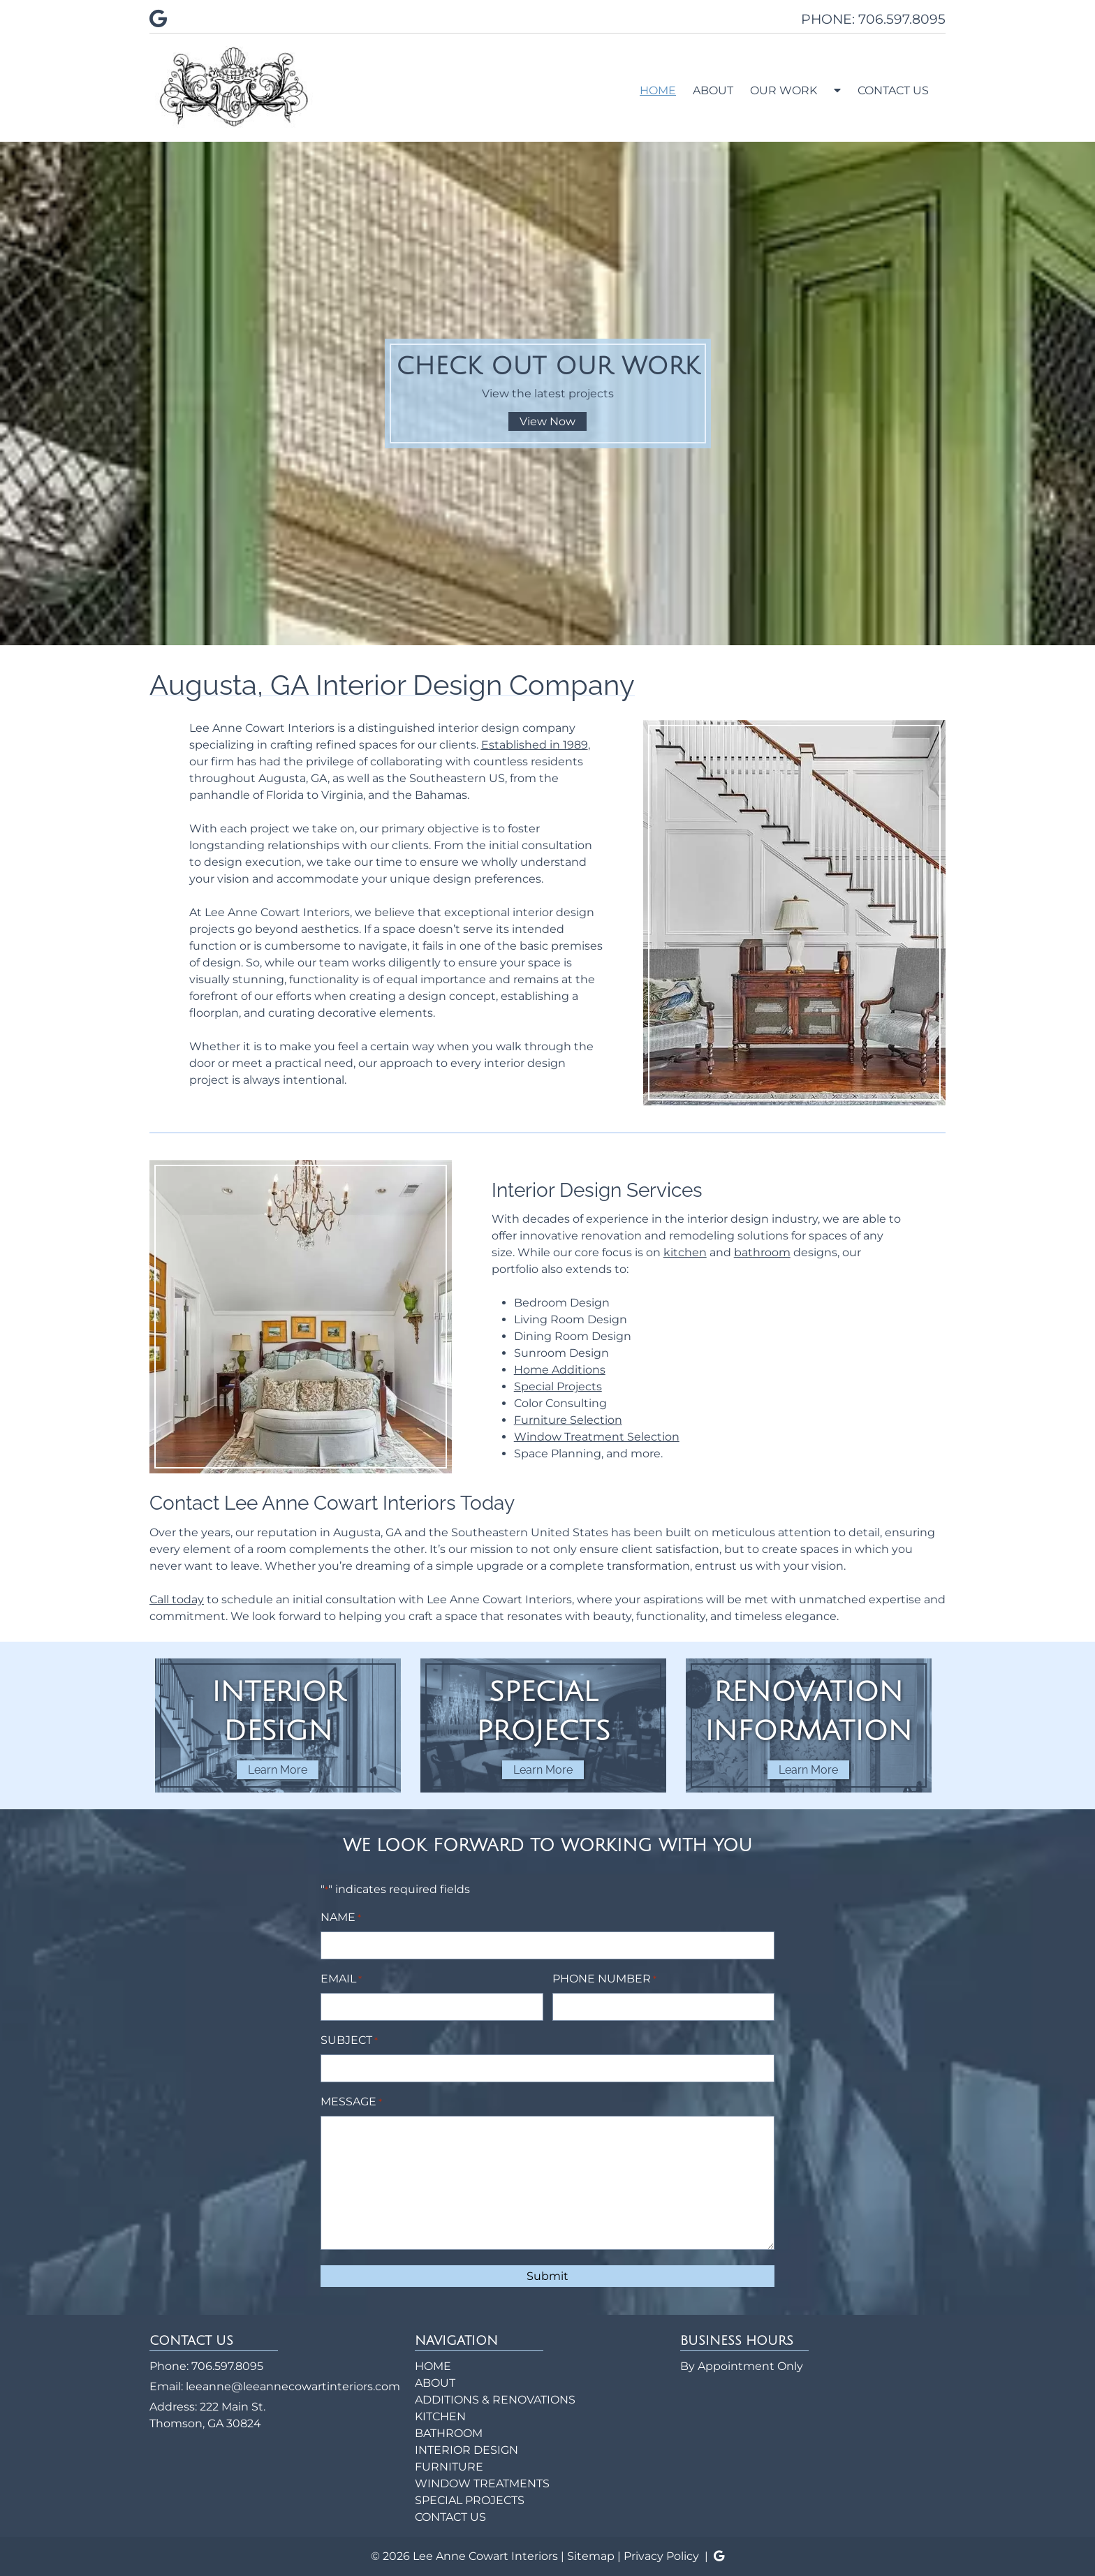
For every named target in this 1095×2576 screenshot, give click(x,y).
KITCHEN (440, 2416)
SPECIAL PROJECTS (469, 2500)
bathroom (762, 1252)
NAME (341, 1918)
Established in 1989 (534, 744)
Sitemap (591, 2556)
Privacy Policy (661, 2556)
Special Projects (558, 1386)
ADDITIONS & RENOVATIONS (495, 2399)
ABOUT (713, 90)
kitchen (685, 1252)
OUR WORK (783, 90)
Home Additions (559, 1369)
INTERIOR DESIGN (466, 2450)
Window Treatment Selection (596, 1436)
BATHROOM (449, 2433)
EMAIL (341, 1979)
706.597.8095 (227, 2366)
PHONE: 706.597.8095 (873, 18)
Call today (176, 1599)
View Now (547, 421)
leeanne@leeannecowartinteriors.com (293, 2386)
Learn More (277, 1769)
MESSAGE (351, 2102)
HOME (658, 90)
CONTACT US (893, 90)
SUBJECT (349, 2040)
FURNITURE (449, 2466)
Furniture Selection (568, 1420)
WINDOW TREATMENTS (482, 2483)
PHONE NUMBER (604, 1979)
